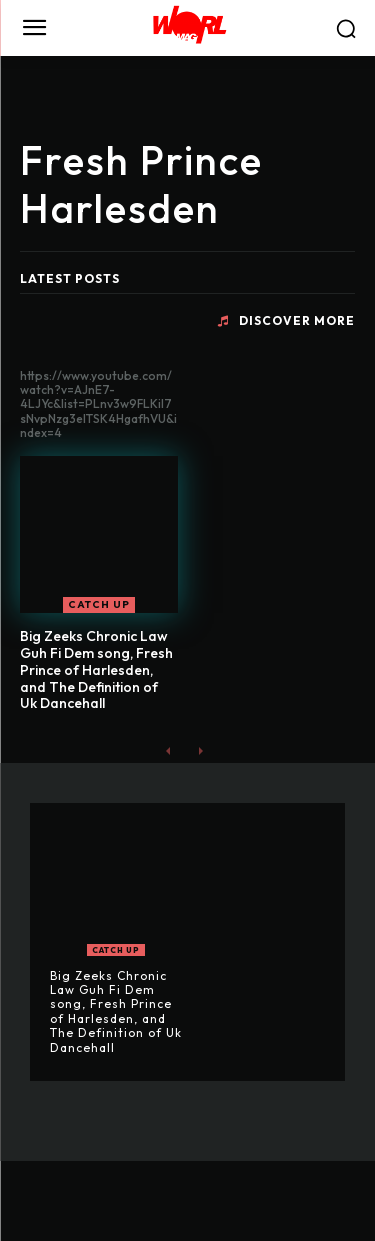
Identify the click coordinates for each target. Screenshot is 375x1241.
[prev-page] (168, 750)
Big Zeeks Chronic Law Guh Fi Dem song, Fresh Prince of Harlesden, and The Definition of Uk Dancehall (96, 669)
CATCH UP (99, 604)
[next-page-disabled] (200, 750)
